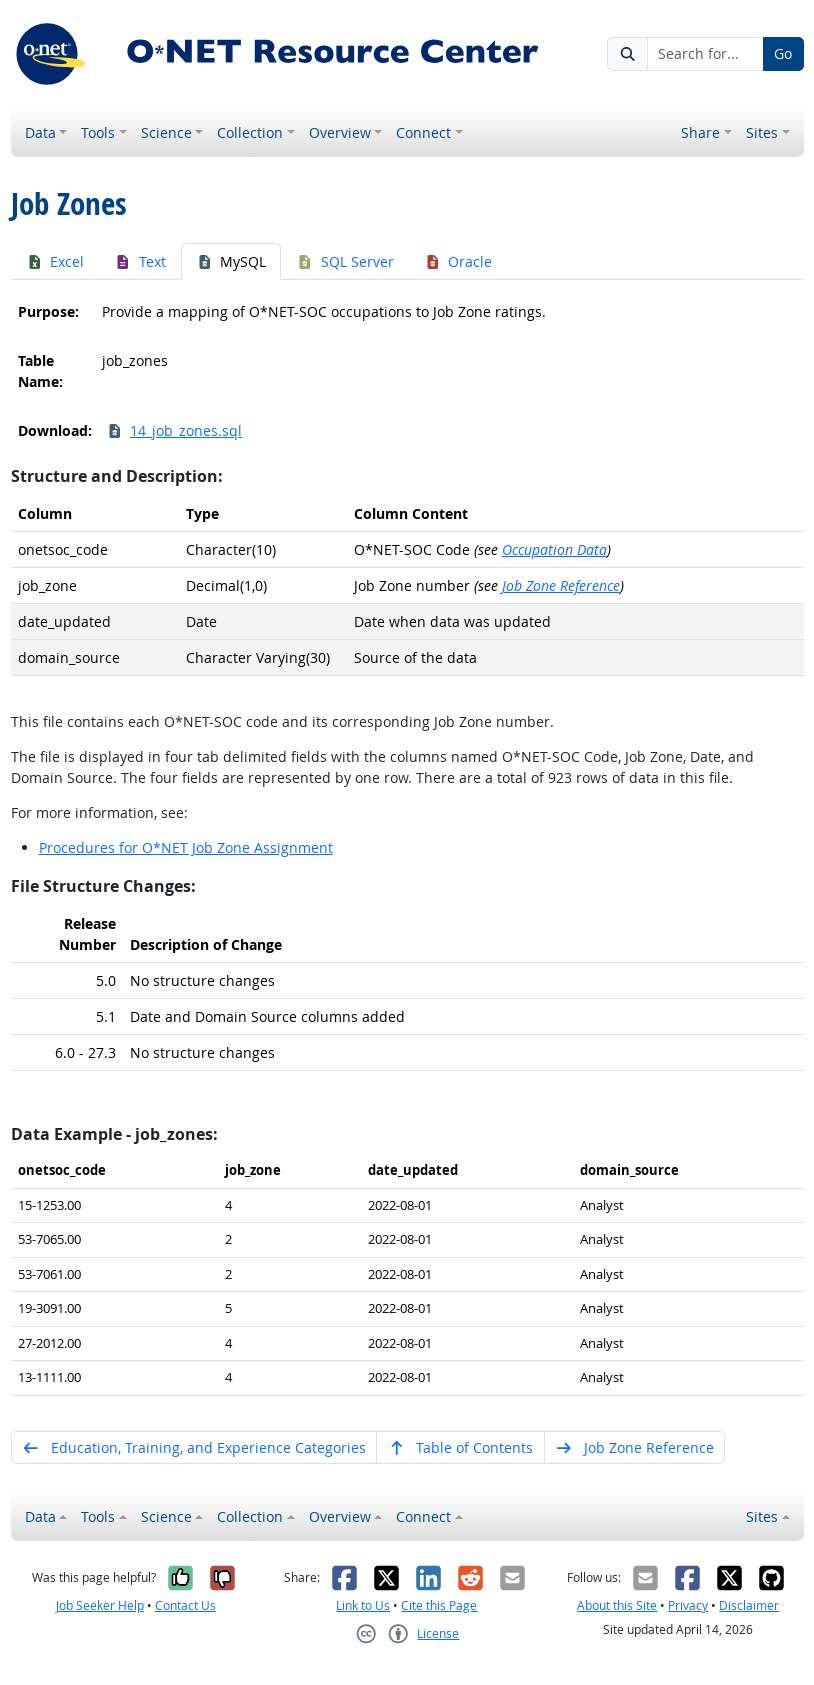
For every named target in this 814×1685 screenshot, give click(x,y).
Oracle (458, 261)
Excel (55, 261)
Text (140, 261)
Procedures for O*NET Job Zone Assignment (186, 847)
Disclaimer (749, 1605)
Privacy (688, 1605)
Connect (423, 132)
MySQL (231, 261)
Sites (762, 132)
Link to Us (363, 1605)
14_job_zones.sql (174, 430)
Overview (340, 132)
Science (166, 132)
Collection (250, 132)
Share (700, 132)
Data (40, 132)
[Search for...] (705, 54)
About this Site (617, 1605)
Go (783, 53)
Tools (98, 132)
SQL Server (345, 261)
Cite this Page (439, 1605)
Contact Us (185, 1605)
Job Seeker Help (100, 1605)
